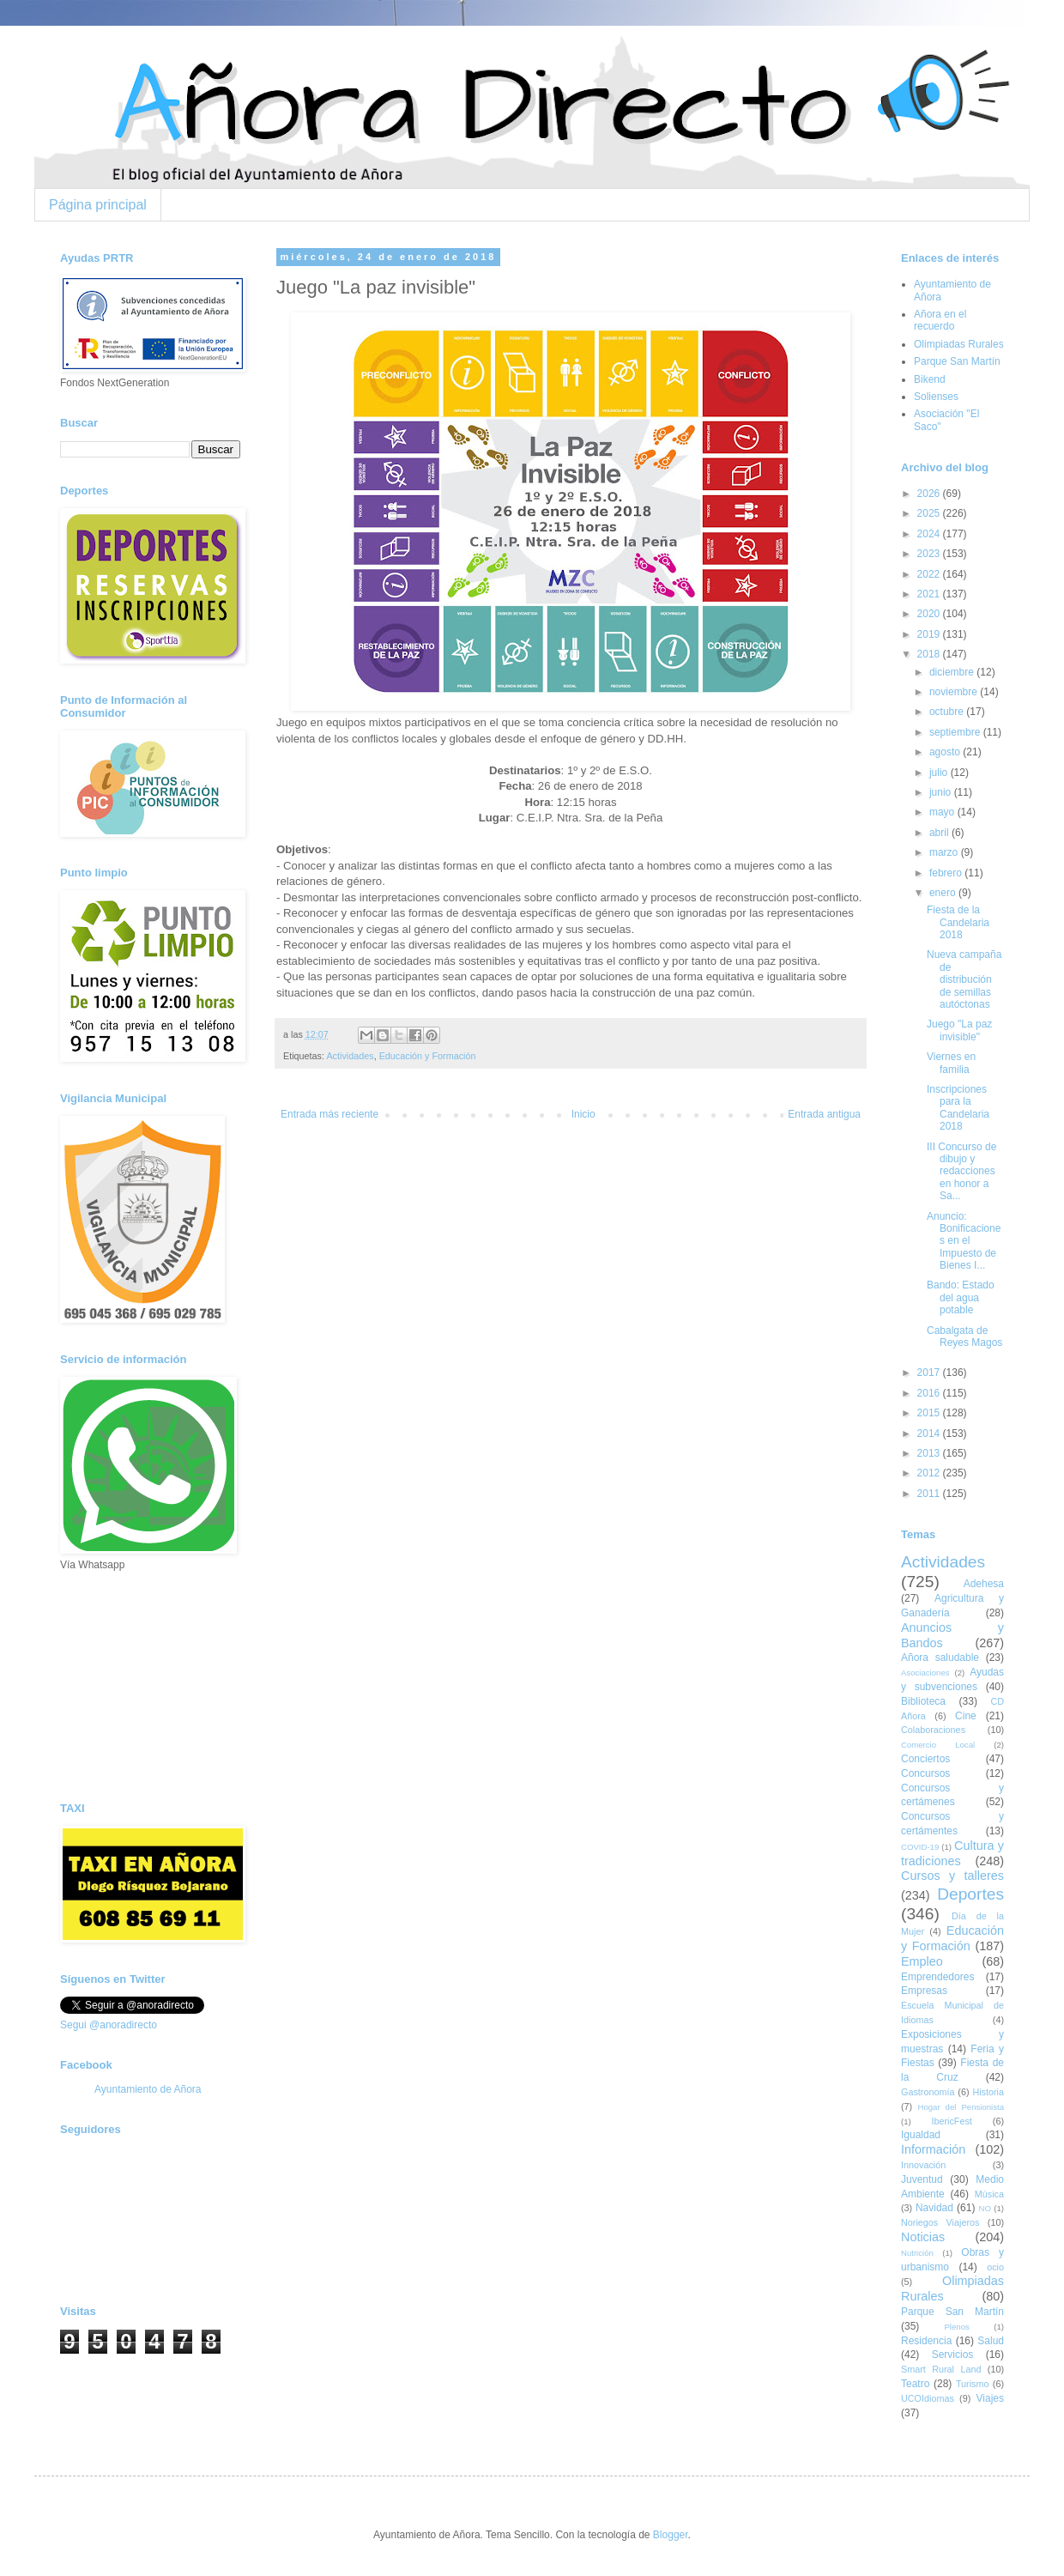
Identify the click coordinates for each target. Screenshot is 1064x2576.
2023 (930, 554)
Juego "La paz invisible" (959, 1030)
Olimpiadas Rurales (959, 344)
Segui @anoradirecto (108, 2025)
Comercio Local (938, 1744)
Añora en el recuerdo (940, 320)
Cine (965, 1716)
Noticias (923, 2237)
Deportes (970, 1894)
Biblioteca (923, 1701)
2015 (930, 1413)
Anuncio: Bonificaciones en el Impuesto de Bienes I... (964, 1241)
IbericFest (951, 2121)
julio (940, 773)
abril (940, 833)
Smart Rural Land (941, 2369)
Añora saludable (940, 1658)
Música (989, 2194)
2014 (930, 1433)
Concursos (925, 1773)
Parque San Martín (957, 361)
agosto (946, 752)
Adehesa (984, 1584)
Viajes (990, 2398)
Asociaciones (925, 1672)
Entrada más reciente (329, 1114)
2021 (930, 594)
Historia (988, 2092)
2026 (930, 494)
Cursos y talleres (952, 1875)
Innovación (923, 2165)
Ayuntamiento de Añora (148, 2089)
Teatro (915, 2384)
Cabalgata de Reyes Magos (964, 1336)
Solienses (936, 397)
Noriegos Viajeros (940, 2222)
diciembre (952, 672)
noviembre (954, 692)
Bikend (930, 379)
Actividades (349, 1056)
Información (933, 2149)
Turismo (972, 2384)
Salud (990, 2341)
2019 (930, 634)
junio (941, 792)
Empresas (924, 1991)
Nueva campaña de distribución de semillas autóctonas (964, 979)
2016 (930, 1393)
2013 (930, 1453)
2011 (930, 1494)
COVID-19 (920, 1847)
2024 (930, 534)
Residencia (926, 2341)
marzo (945, 852)
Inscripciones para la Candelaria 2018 (958, 1107)
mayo (943, 812)
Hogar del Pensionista (961, 2107)
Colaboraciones (933, 1729)
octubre (947, 712)
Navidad (934, 2208)
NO (984, 2208)
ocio (995, 2267)
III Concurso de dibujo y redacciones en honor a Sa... (961, 1172)
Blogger (670, 2535)
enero (943, 893)
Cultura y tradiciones (952, 1853)
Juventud (922, 2179)
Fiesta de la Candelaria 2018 (958, 922)
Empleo (922, 1961)
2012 (930, 1473)
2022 (930, 574)
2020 (930, 614)
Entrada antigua (824, 1114)
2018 (930, 654)
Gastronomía (927, 2092)
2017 (930, 1373)
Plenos (956, 2326)
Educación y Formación (427, 1056)
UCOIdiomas (927, 2398)
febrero (946, 873)
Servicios (953, 2355)
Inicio (583, 1114)
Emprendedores (937, 1977)
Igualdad (920, 2135)
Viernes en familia (951, 1063)
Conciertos (925, 1759)
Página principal (98, 204)
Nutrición (917, 2253)
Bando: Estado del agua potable (960, 1297)
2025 (930, 513)
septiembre (956, 732)
